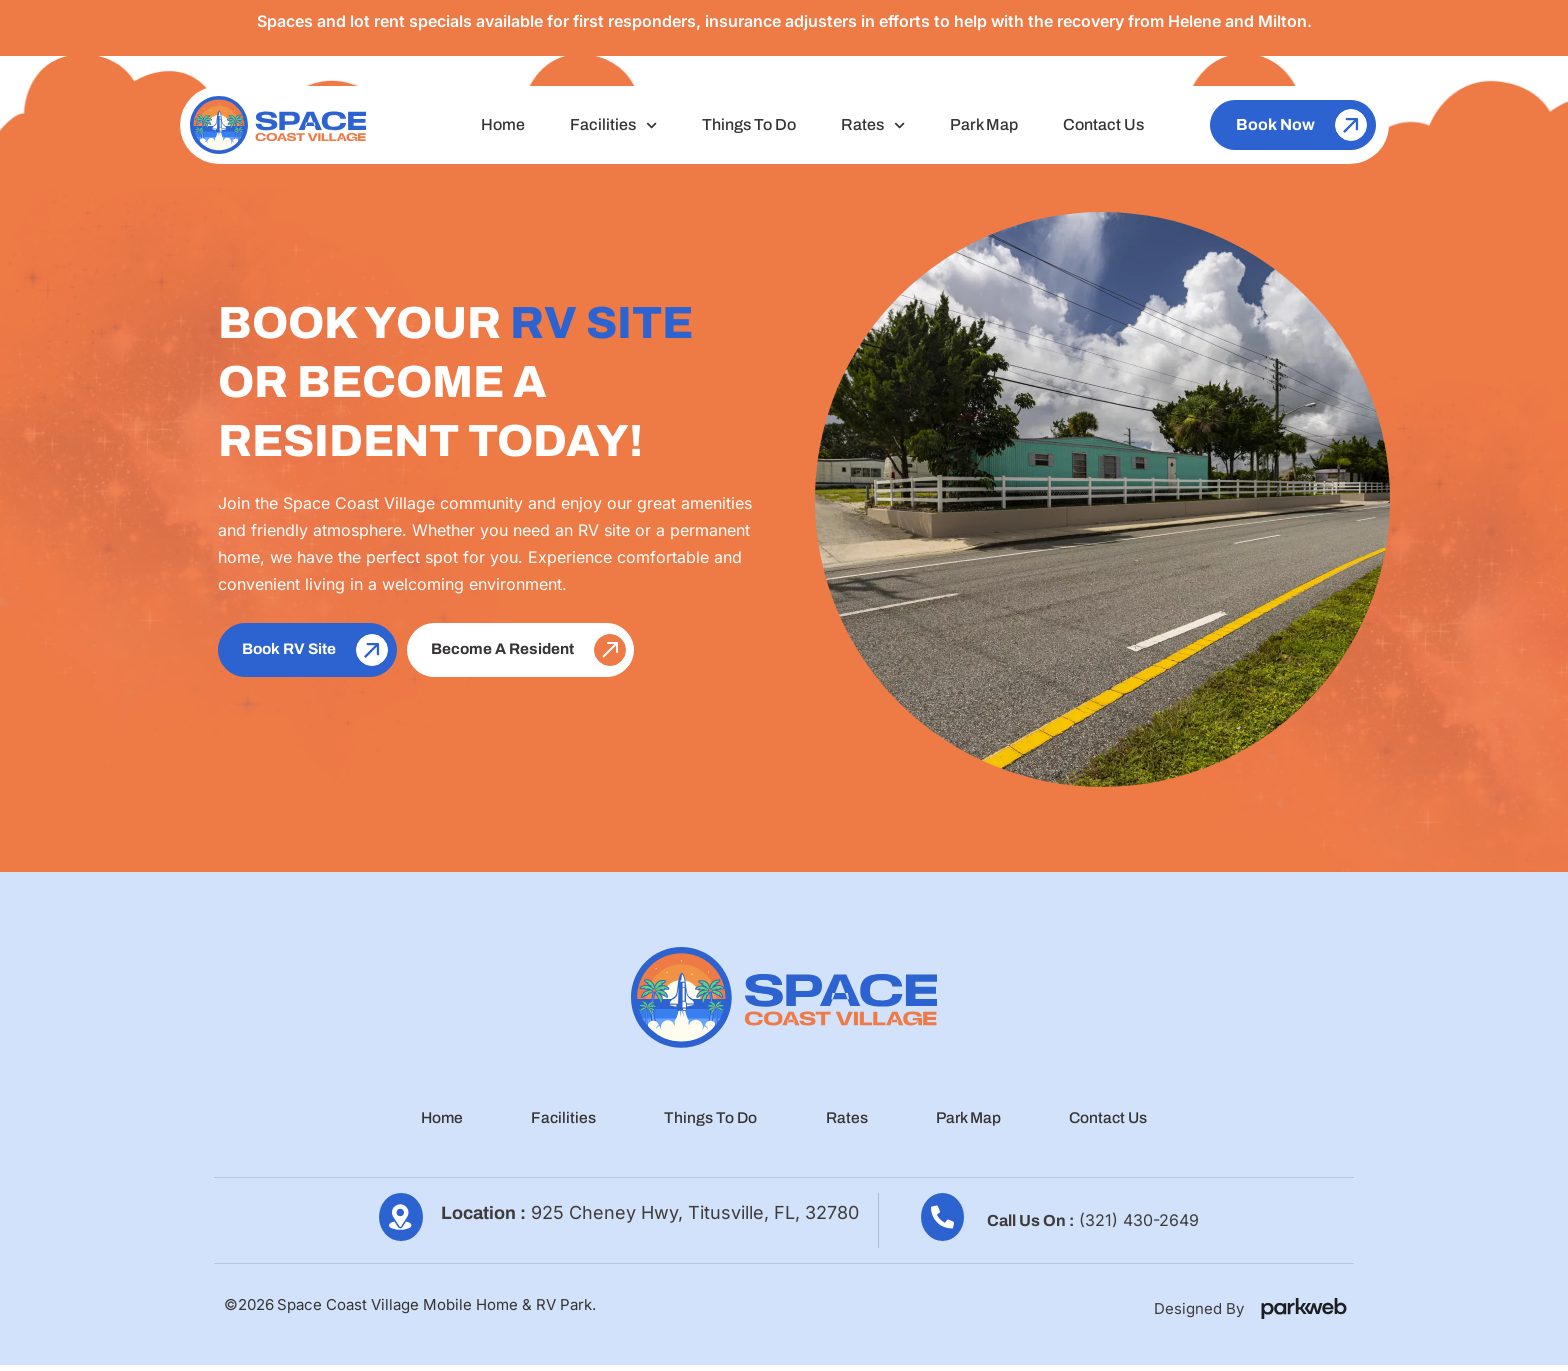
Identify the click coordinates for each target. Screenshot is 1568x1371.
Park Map (984, 124)
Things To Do (749, 124)
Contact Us (1103, 124)
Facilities (613, 125)
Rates (873, 125)
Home (503, 124)
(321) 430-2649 (1139, 1225)
